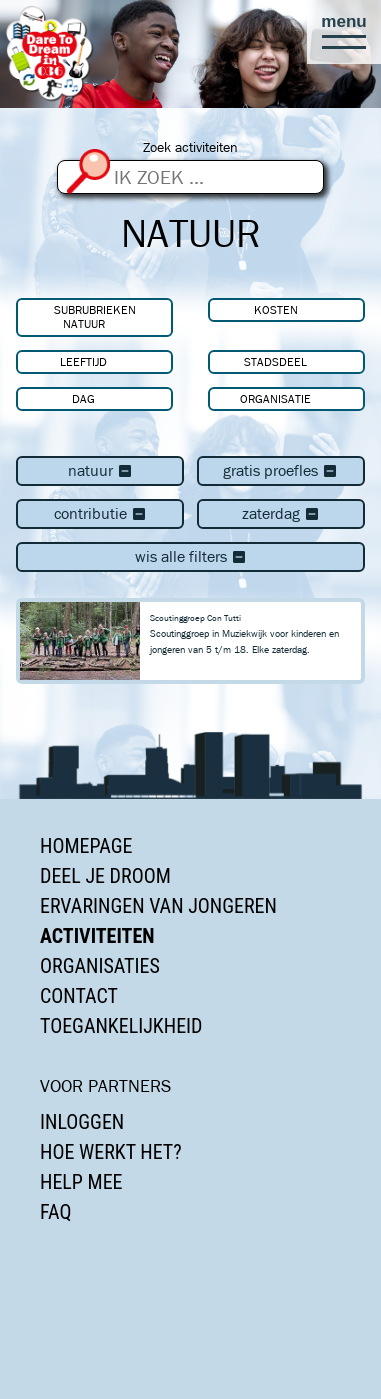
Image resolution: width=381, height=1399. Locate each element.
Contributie (100, 513)
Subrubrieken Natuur (95, 316)
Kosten (276, 309)
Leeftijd (83, 361)
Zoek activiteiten (190, 147)
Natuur (100, 470)
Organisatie (275, 398)
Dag (83, 398)
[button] (344, 32)
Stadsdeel (275, 361)
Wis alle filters (191, 556)
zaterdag (281, 513)
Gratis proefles (280, 470)
